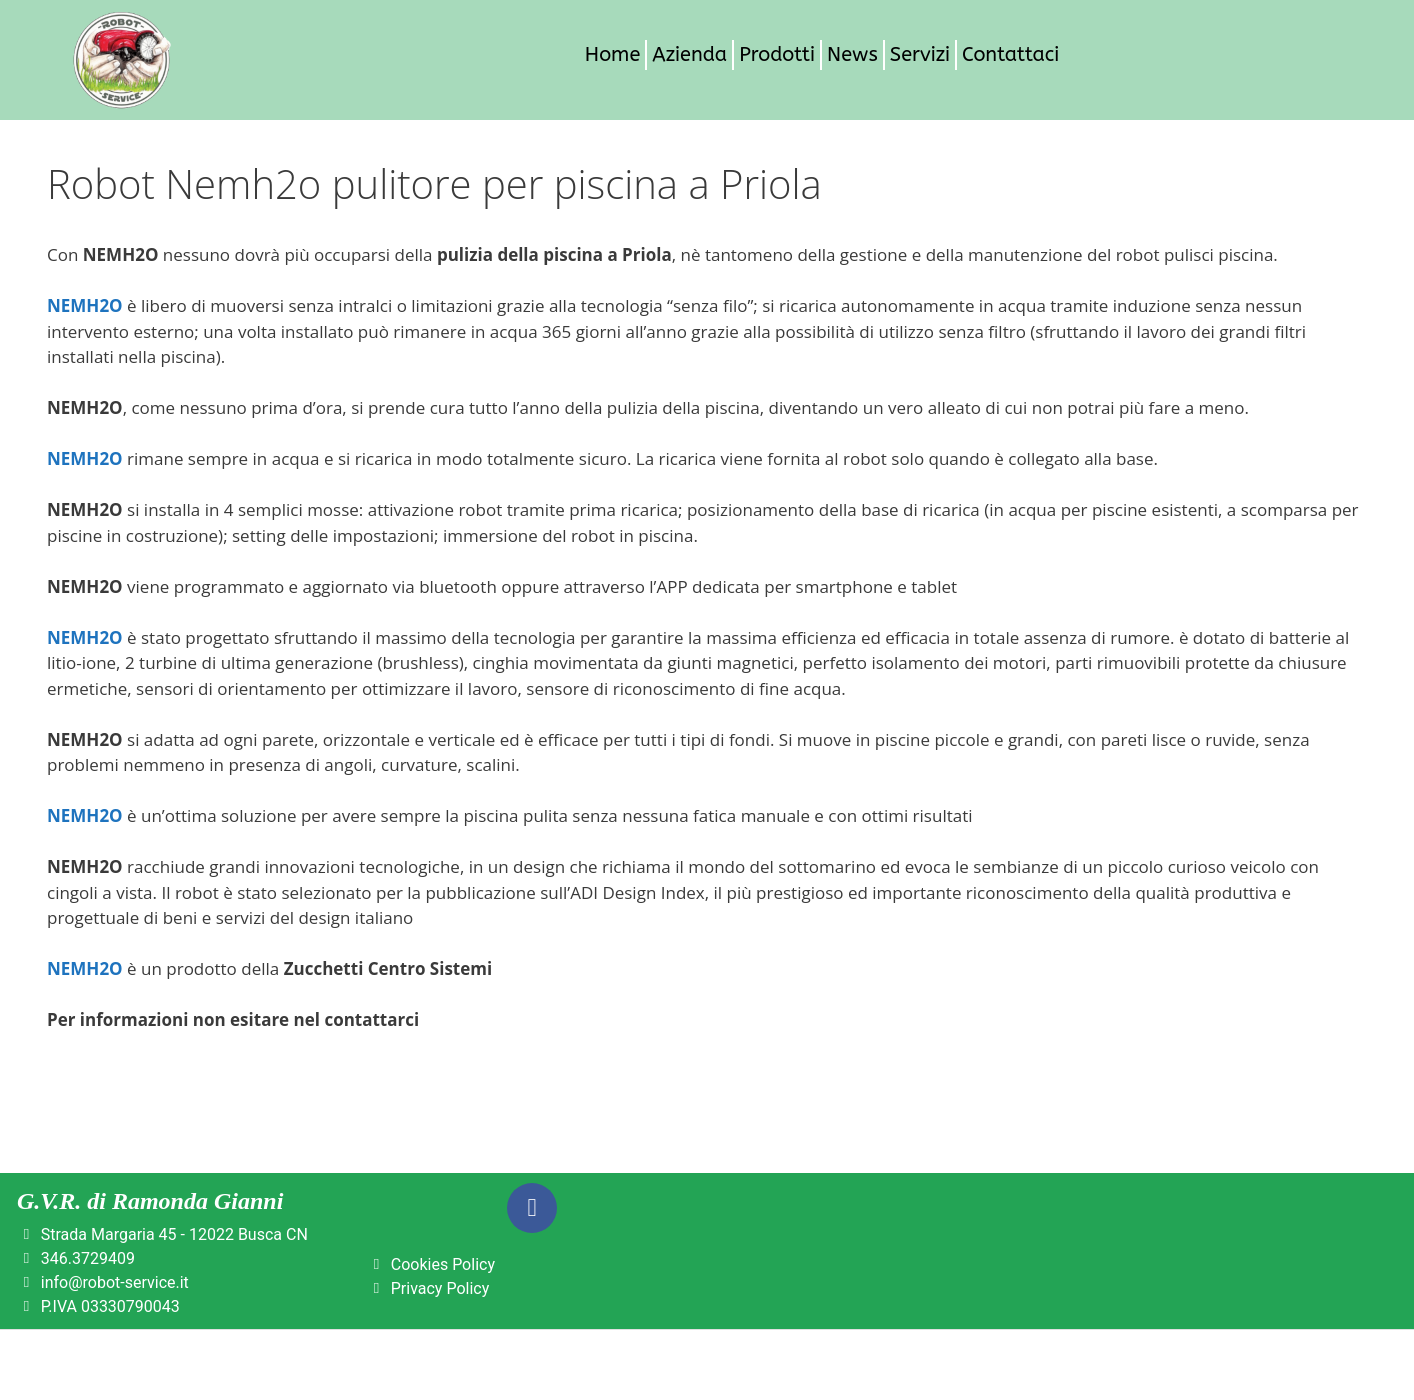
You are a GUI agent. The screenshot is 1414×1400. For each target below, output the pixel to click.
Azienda (689, 54)
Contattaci (1010, 54)
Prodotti (777, 54)
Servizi (920, 54)
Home (612, 54)
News (852, 54)
